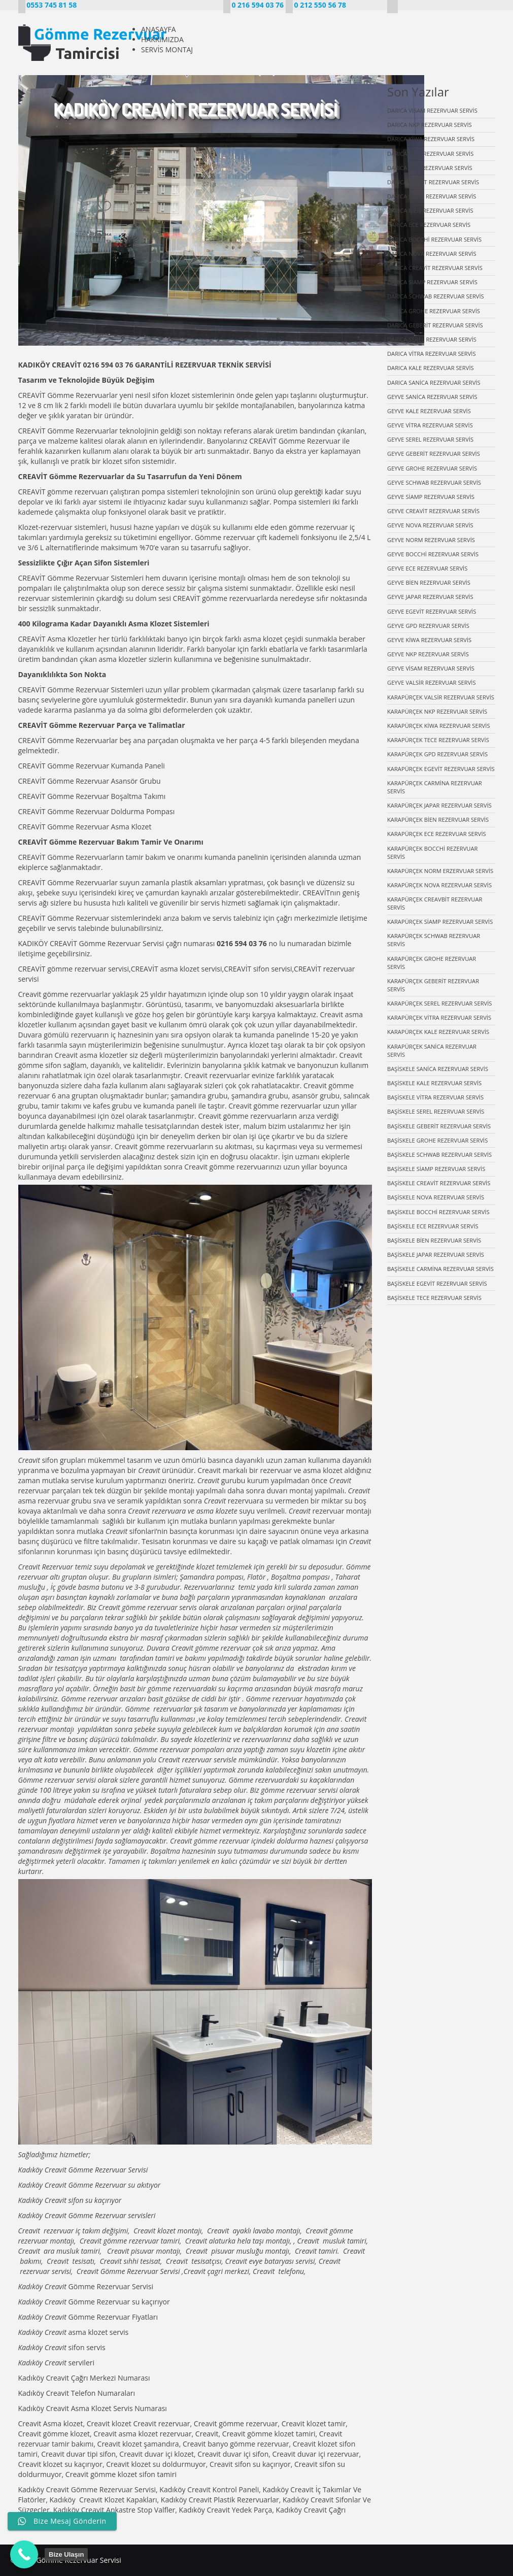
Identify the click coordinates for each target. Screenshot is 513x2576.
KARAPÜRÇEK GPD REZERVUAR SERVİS (437, 754)
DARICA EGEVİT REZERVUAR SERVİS (433, 182)
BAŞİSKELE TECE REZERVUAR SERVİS (434, 1297)
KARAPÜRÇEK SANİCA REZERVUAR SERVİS (431, 1050)
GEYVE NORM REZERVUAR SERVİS (431, 540)
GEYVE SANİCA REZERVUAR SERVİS (432, 396)
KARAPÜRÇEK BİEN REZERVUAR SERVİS (438, 819)
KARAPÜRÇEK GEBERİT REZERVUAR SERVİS (433, 985)
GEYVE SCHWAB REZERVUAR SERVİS (434, 482)
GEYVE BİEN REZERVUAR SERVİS (428, 582)
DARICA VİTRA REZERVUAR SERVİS (431, 353)
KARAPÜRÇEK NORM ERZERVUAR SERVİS (440, 871)
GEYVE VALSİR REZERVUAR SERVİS (431, 682)
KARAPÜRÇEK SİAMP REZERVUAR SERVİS (440, 921)
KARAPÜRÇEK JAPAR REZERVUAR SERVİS (439, 805)
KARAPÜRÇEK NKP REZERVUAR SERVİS (437, 711)
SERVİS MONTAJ (167, 49)
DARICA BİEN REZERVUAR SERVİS (430, 210)
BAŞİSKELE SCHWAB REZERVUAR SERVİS (439, 1154)
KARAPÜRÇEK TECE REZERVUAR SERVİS (438, 740)
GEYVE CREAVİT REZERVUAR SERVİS (433, 511)
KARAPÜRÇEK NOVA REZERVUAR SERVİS (439, 885)
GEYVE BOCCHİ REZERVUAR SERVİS (432, 554)
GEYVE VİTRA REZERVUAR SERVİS (430, 425)
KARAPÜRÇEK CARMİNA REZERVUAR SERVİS (434, 787)
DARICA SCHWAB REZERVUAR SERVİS (435, 296)
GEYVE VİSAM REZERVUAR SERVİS (430, 668)
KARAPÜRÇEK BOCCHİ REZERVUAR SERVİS (432, 852)
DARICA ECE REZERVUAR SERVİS (428, 224)
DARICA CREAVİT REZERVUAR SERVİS (435, 268)
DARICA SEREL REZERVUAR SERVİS (431, 339)
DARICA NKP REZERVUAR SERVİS (429, 124)
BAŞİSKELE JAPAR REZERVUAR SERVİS (435, 1254)
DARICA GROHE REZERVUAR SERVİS (433, 311)
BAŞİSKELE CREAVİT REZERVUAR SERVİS (438, 1183)
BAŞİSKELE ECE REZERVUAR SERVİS (432, 1226)
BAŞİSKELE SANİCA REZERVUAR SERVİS (437, 1069)
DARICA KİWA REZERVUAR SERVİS (430, 139)
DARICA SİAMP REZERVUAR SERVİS (432, 282)
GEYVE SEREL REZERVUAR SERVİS (430, 439)
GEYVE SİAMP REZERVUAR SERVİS (430, 496)
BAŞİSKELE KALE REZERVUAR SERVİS (434, 1083)
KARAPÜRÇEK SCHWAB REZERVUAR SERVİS (433, 940)
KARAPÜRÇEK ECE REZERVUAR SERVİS (436, 834)
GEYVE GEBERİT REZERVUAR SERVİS (433, 453)
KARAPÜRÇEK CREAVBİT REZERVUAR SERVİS (435, 903)
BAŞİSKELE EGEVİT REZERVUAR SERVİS (437, 1283)
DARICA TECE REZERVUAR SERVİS (430, 153)
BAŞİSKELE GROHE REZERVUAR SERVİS (437, 1140)
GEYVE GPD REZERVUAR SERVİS (428, 625)
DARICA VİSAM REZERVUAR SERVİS (432, 110)
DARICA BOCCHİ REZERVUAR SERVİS (434, 239)
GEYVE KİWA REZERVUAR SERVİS (429, 640)
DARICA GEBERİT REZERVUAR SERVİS (435, 325)
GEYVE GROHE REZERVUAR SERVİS (432, 468)
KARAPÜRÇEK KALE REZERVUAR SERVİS (438, 1031)
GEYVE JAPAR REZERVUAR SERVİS (430, 596)
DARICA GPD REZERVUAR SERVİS (429, 168)
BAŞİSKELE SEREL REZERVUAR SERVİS (435, 1111)
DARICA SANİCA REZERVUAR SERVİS (434, 382)
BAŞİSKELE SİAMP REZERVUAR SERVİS (436, 1169)
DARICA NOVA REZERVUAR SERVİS (431, 253)
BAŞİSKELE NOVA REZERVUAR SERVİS (435, 1197)
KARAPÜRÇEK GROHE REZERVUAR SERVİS (431, 963)
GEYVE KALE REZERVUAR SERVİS (429, 411)
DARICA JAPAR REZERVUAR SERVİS (431, 196)
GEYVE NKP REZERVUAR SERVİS (428, 654)
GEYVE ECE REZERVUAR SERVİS (427, 568)
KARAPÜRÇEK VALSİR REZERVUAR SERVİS (440, 697)
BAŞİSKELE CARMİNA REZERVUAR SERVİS (440, 1269)
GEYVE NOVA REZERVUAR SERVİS (430, 525)
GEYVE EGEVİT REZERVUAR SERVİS (431, 611)
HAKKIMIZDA (162, 39)
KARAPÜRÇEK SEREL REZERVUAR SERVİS (439, 1003)
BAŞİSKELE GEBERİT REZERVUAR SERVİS (439, 1126)
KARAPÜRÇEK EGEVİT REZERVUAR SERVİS (441, 769)
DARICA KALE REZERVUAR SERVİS (430, 368)
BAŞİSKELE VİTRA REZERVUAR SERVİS (435, 1097)
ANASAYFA (158, 29)
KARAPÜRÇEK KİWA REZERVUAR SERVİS (438, 725)
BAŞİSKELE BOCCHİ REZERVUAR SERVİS (438, 1212)
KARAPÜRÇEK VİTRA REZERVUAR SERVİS (439, 1017)
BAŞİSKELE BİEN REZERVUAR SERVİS (434, 1240)
